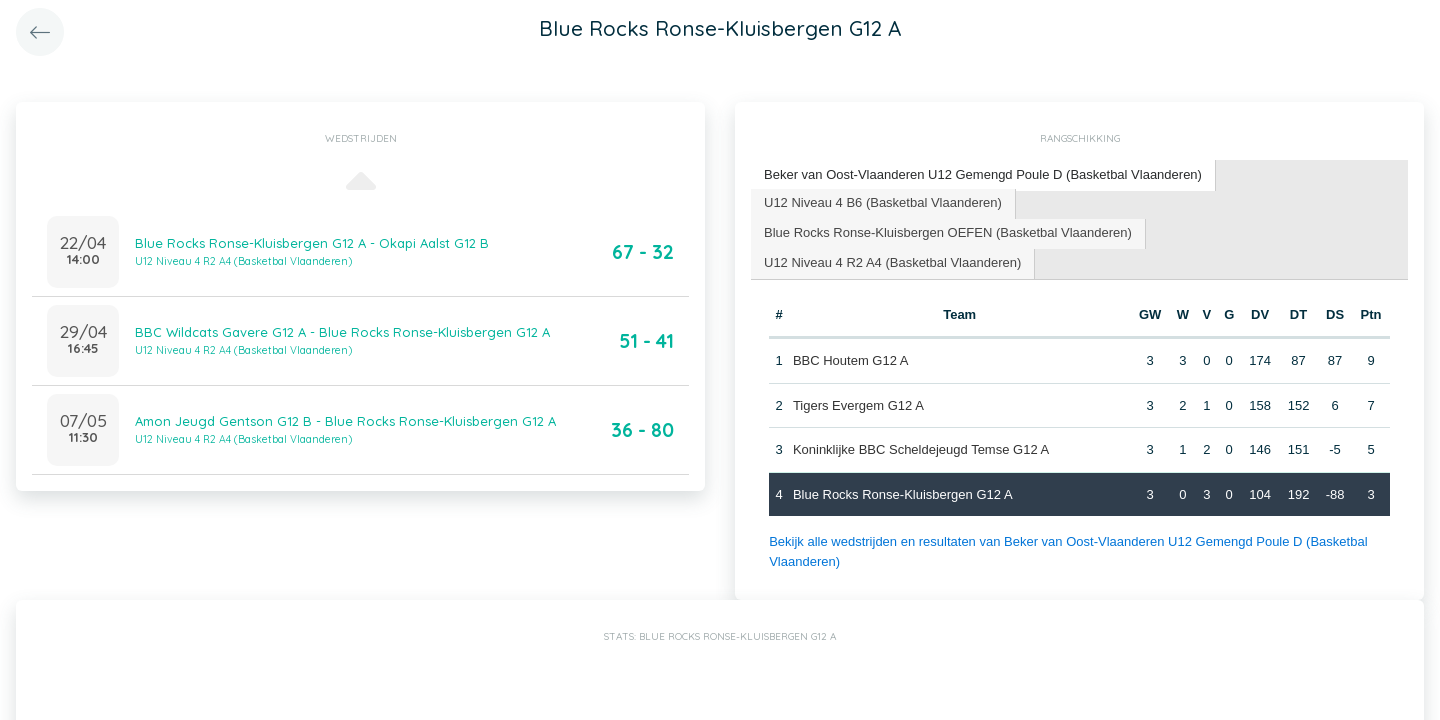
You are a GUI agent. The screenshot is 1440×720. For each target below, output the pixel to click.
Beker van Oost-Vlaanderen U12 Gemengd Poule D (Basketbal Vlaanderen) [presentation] (983, 174)
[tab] (983, 175)
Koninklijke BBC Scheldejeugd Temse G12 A (921, 449)
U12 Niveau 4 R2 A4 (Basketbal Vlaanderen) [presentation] (892, 262)
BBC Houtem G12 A (851, 360)
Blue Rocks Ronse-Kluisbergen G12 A (903, 494)
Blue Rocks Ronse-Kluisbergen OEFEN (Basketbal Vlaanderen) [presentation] (948, 232)
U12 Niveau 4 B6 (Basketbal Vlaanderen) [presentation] (883, 202)
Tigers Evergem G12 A (858, 405)
